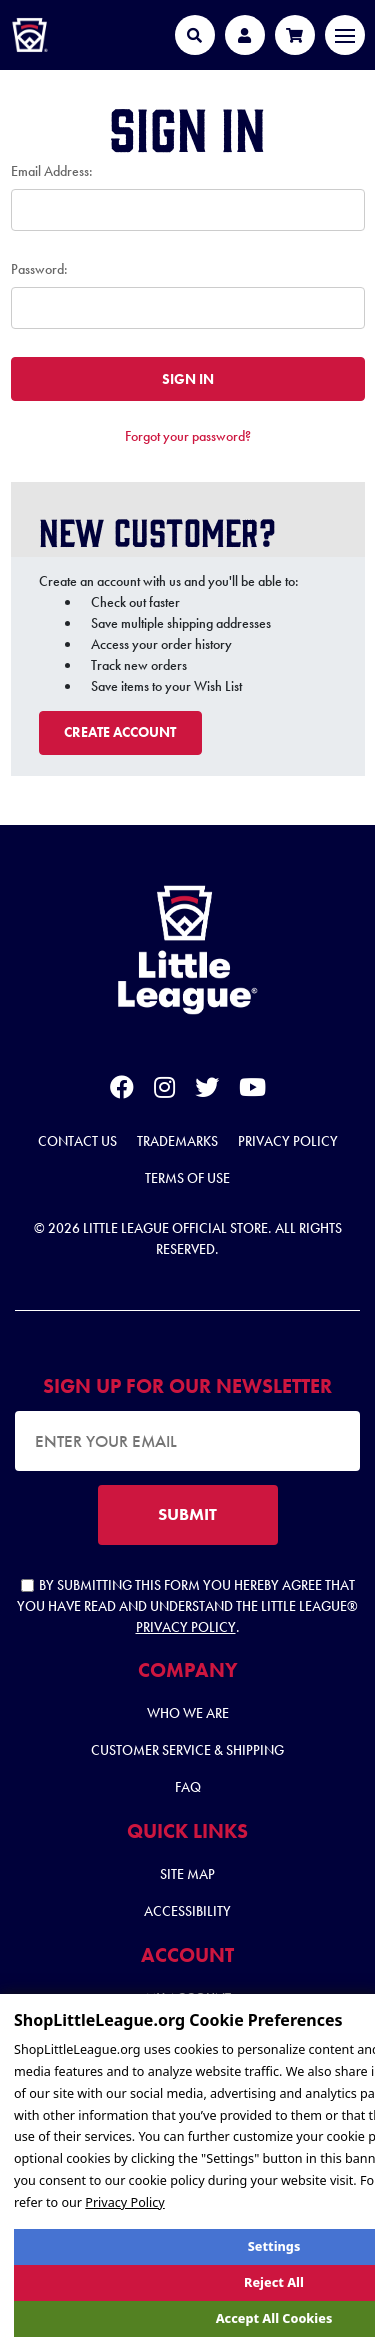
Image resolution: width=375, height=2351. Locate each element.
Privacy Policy (288, 1141)
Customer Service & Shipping (187, 1750)
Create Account (120, 732)
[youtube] (252, 1091)
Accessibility (187, 1911)
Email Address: (52, 171)
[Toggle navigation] (345, 35)
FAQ (188, 1787)
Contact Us (77, 1141)
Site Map (187, 1874)
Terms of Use (187, 1178)
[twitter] (207, 1091)
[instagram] (164, 1091)
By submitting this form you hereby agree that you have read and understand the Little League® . (187, 1606)
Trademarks (177, 1141)
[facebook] (122, 1091)
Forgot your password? (188, 436)
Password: (39, 269)
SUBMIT (187, 1514)
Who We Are (188, 1713)
